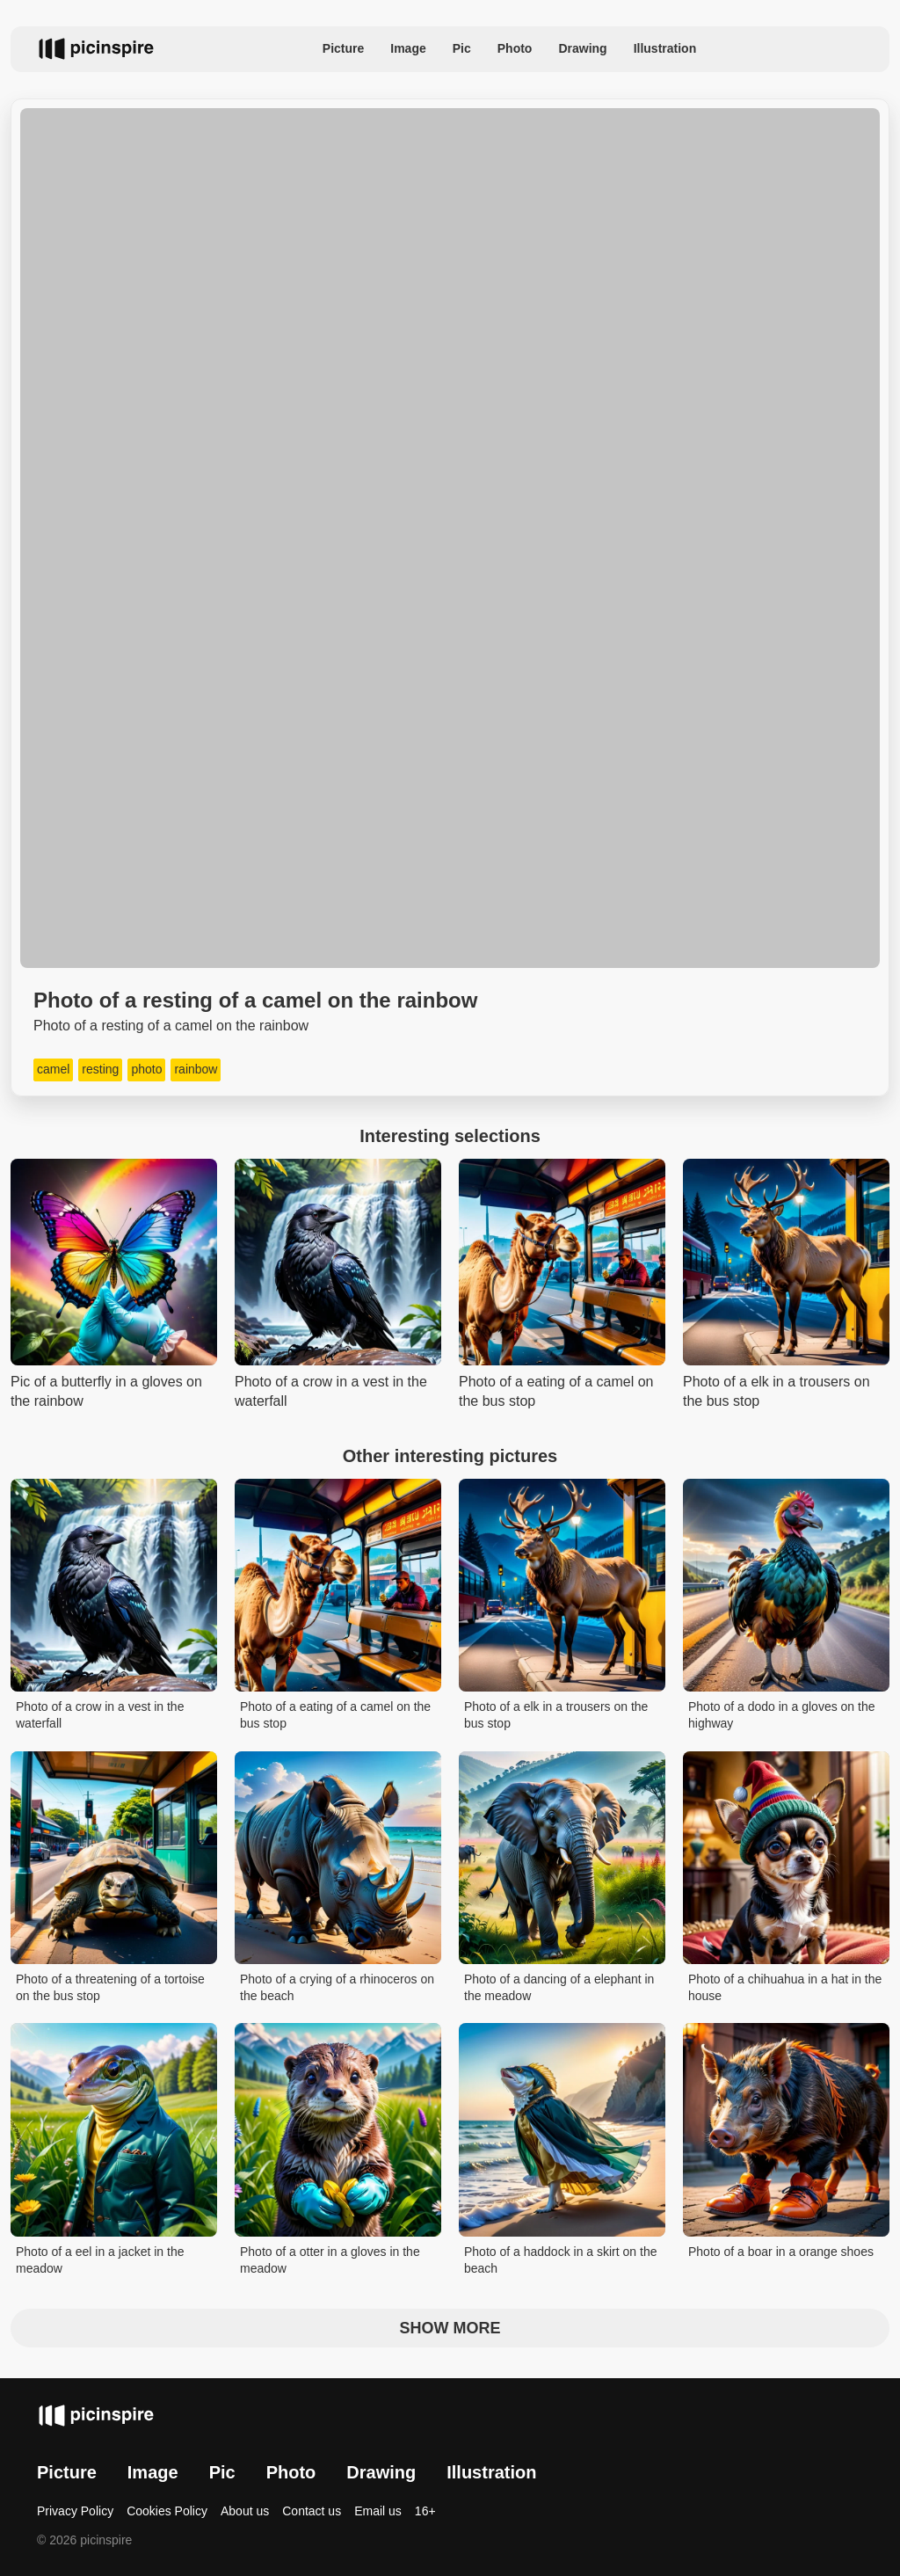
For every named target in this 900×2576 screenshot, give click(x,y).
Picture (343, 48)
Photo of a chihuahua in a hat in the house (785, 1988)
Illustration (665, 48)
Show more (450, 2328)
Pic (462, 48)
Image (407, 48)
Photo (515, 48)
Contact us (311, 2511)
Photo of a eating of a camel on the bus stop (335, 1715)
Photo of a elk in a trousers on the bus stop (556, 1715)
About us (245, 2511)
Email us (378, 2511)
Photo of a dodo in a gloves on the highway (781, 1715)
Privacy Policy (75, 2511)
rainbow (195, 1069)
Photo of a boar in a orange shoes (781, 2252)
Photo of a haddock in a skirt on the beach (560, 2260)
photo (146, 1069)
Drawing (582, 48)
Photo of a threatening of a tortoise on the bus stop (110, 1988)
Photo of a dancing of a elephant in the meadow (559, 1988)
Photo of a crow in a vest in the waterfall (100, 1715)
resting (100, 1069)
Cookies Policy (167, 2511)
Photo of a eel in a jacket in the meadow (100, 2260)
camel (53, 1069)
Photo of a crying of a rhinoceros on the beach (337, 1988)
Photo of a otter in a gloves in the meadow (330, 2260)
